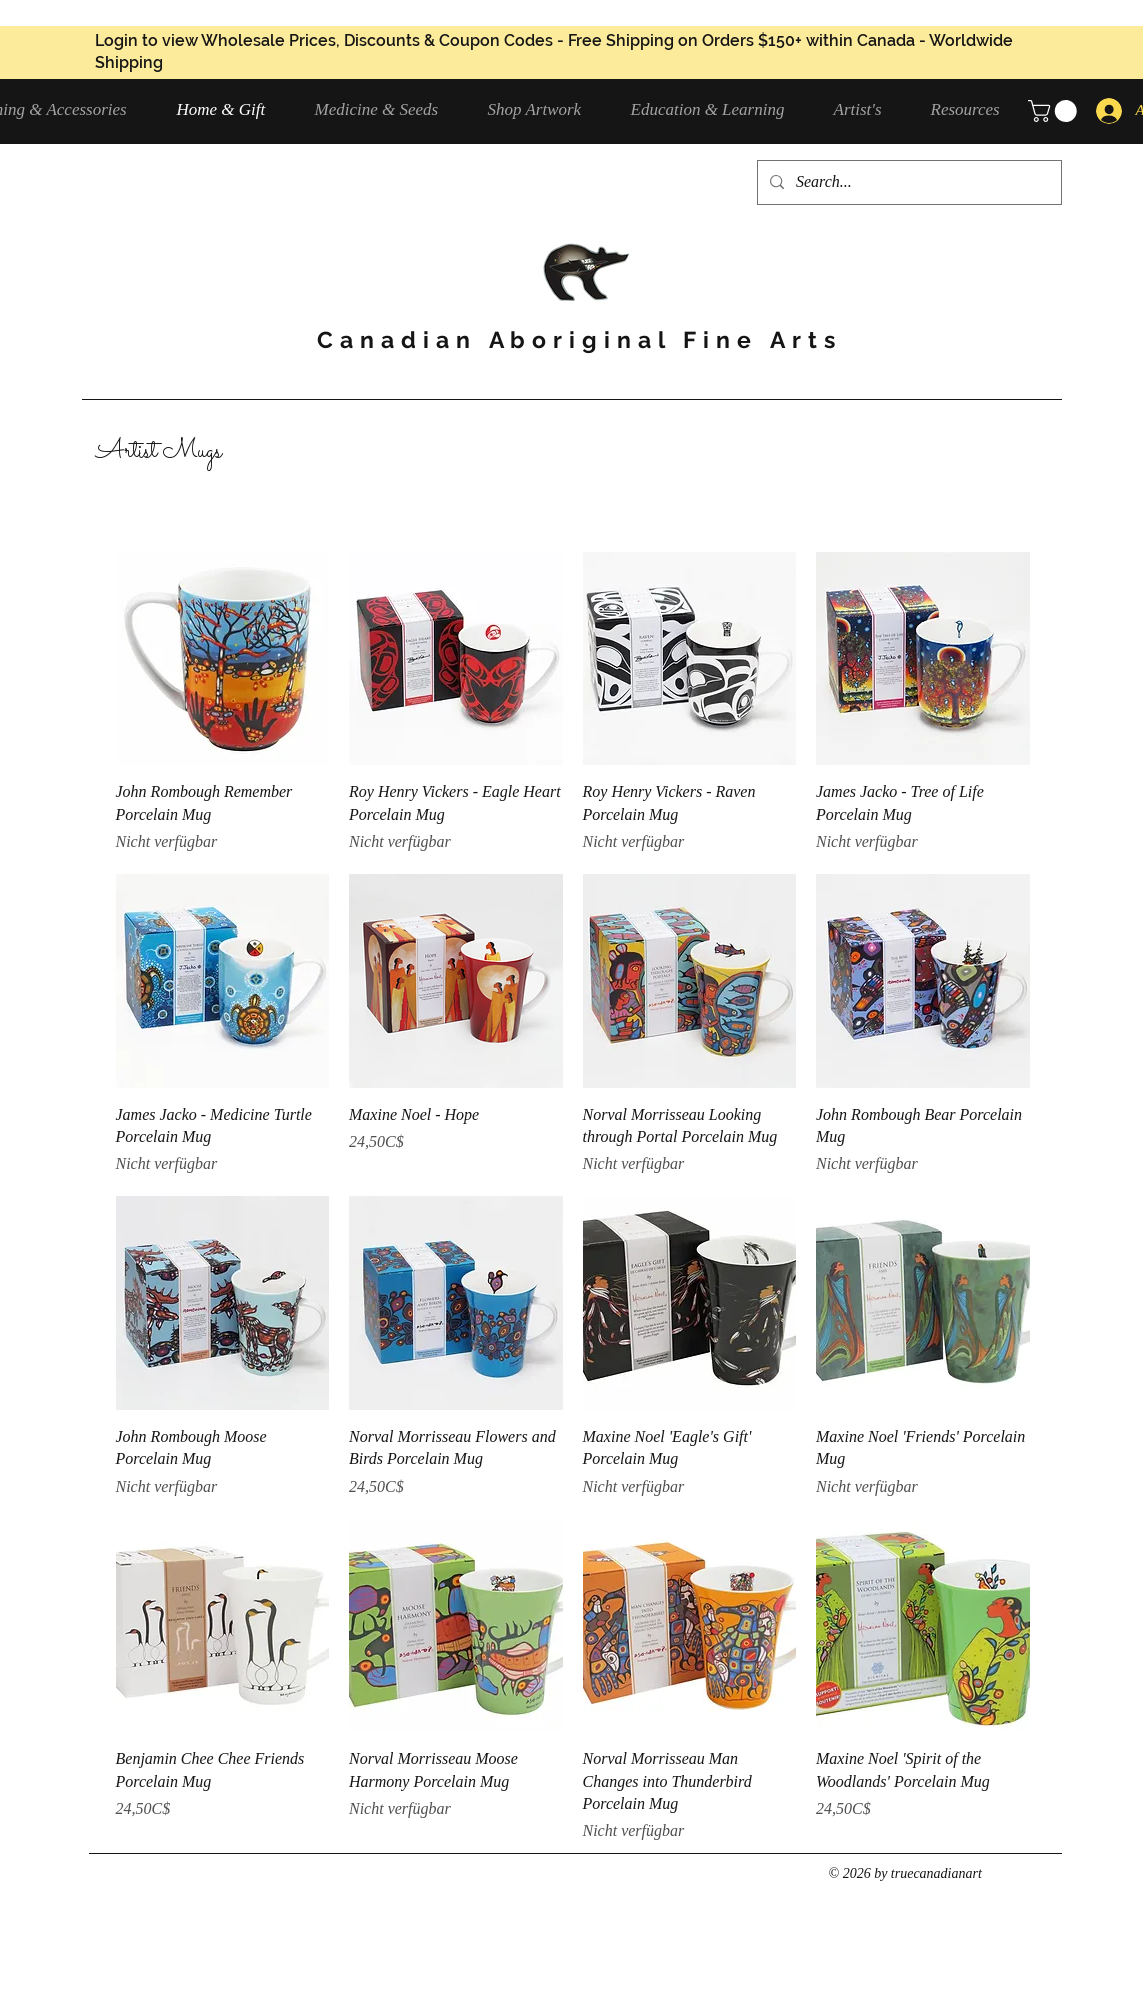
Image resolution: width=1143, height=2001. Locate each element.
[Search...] (907, 182)
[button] (386, 109)
